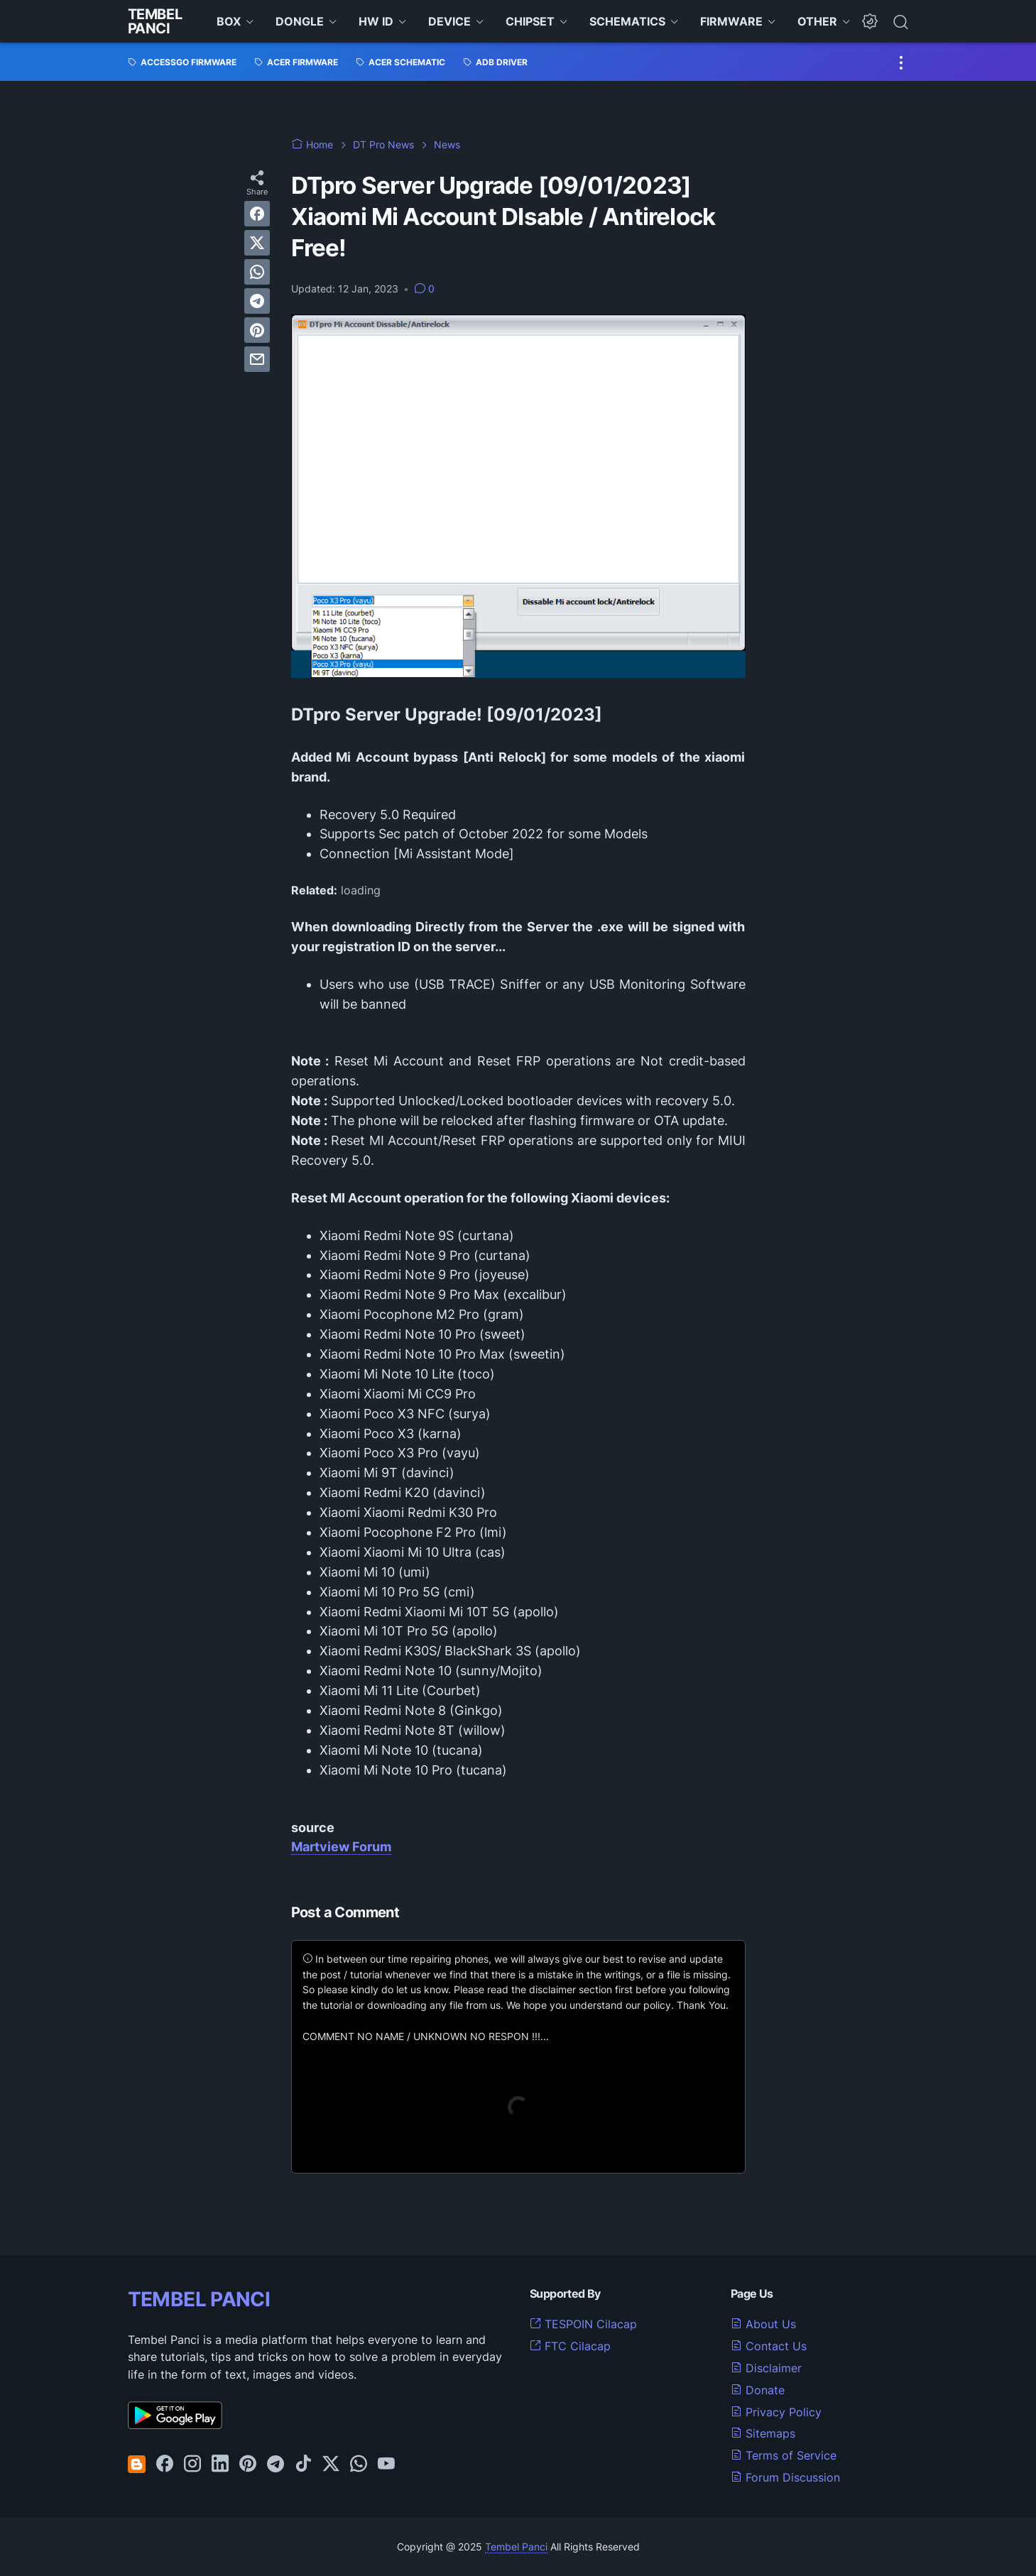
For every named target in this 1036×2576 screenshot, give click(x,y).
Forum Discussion (785, 2477)
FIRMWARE (731, 21)
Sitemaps (763, 2433)
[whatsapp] (257, 272)
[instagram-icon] (192, 2464)
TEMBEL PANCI (199, 2299)
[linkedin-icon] (220, 2464)
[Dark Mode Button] (869, 21)
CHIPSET (530, 21)
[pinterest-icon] (247, 2464)
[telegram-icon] (275, 2464)
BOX (229, 21)
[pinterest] (257, 330)
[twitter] (257, 243)
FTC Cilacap (570, 2346)
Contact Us (769, 2346)
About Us (763, 2324)
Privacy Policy (776, 2412)
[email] (257, 359)
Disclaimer (766, 2368)
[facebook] (257, 213)
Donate (758, 2390)
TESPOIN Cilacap (583, 2324)
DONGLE (300, 21)
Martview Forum (341, 1846)
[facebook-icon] (164, 2464)
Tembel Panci (155, 21)
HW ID (376, 21)
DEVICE (449, 21)
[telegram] (257, 301)
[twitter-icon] (330, 2464)
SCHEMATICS (627, 21)
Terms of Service (783, 2455)
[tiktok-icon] (303, 2464)
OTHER (817, 21)
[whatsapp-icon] (358, 2464)
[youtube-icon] (386, 2464)
